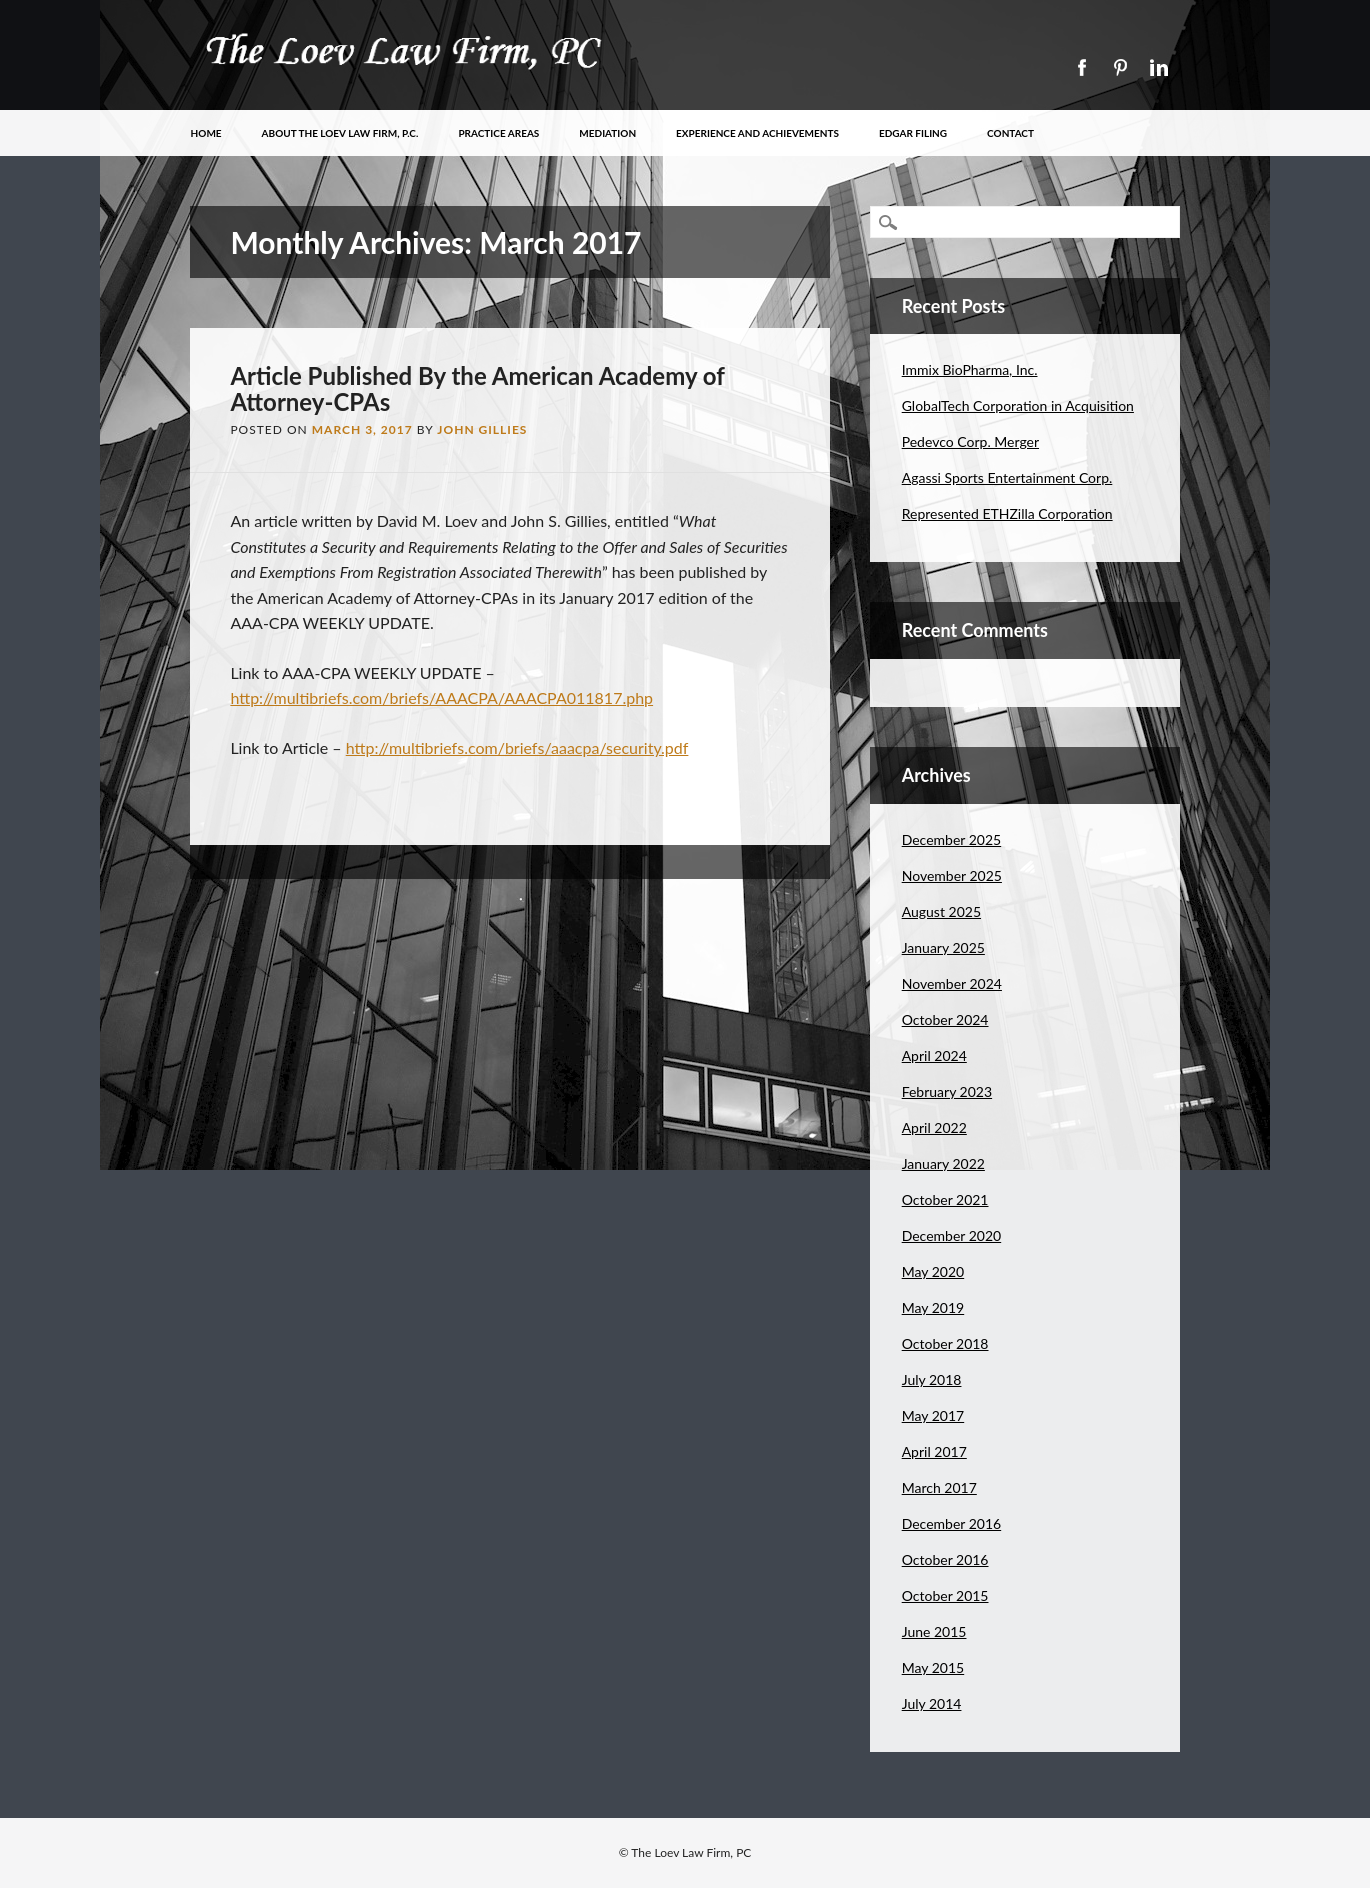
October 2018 (945, 1343)
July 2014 (932, 1703)
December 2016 (952, 1523)
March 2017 (939, 1487)
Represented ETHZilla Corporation (1007, 513)
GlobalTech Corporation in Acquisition (1018, 405)
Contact (1010, 133)
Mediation (607, 133)
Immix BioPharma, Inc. (970, 369)
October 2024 (945, 1019)
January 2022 (943, 1163)
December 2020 (952, 1235)
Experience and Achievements (757, 133)
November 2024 (952, 983)
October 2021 (945, 1199)
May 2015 (933, 1667)
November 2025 (952, 875)
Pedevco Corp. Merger (970, 441)
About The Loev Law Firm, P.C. (340, 133)
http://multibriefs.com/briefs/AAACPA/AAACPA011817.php (441, 697)
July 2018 (932, 1379)
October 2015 (945, 1595)
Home (206, 133)
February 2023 (947, 1091)
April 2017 (934, 1451)
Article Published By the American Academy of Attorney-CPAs (477, 388)
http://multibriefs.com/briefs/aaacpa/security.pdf (517, 747)
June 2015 (934, 1631)
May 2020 (933, 1271)
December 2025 (952, 839)
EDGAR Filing (913, 133)
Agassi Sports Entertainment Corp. (1007, 477)
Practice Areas (498, 133)
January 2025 (943, 947)
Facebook (1081, 67)
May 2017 (933, 1415)
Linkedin (1159, 67)
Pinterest (1120, 67)
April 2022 (934, 1127)
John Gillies (482, 429)
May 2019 (933, 1307)
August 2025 (941, 911)
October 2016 (945, 1559)
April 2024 (934, 1055)
